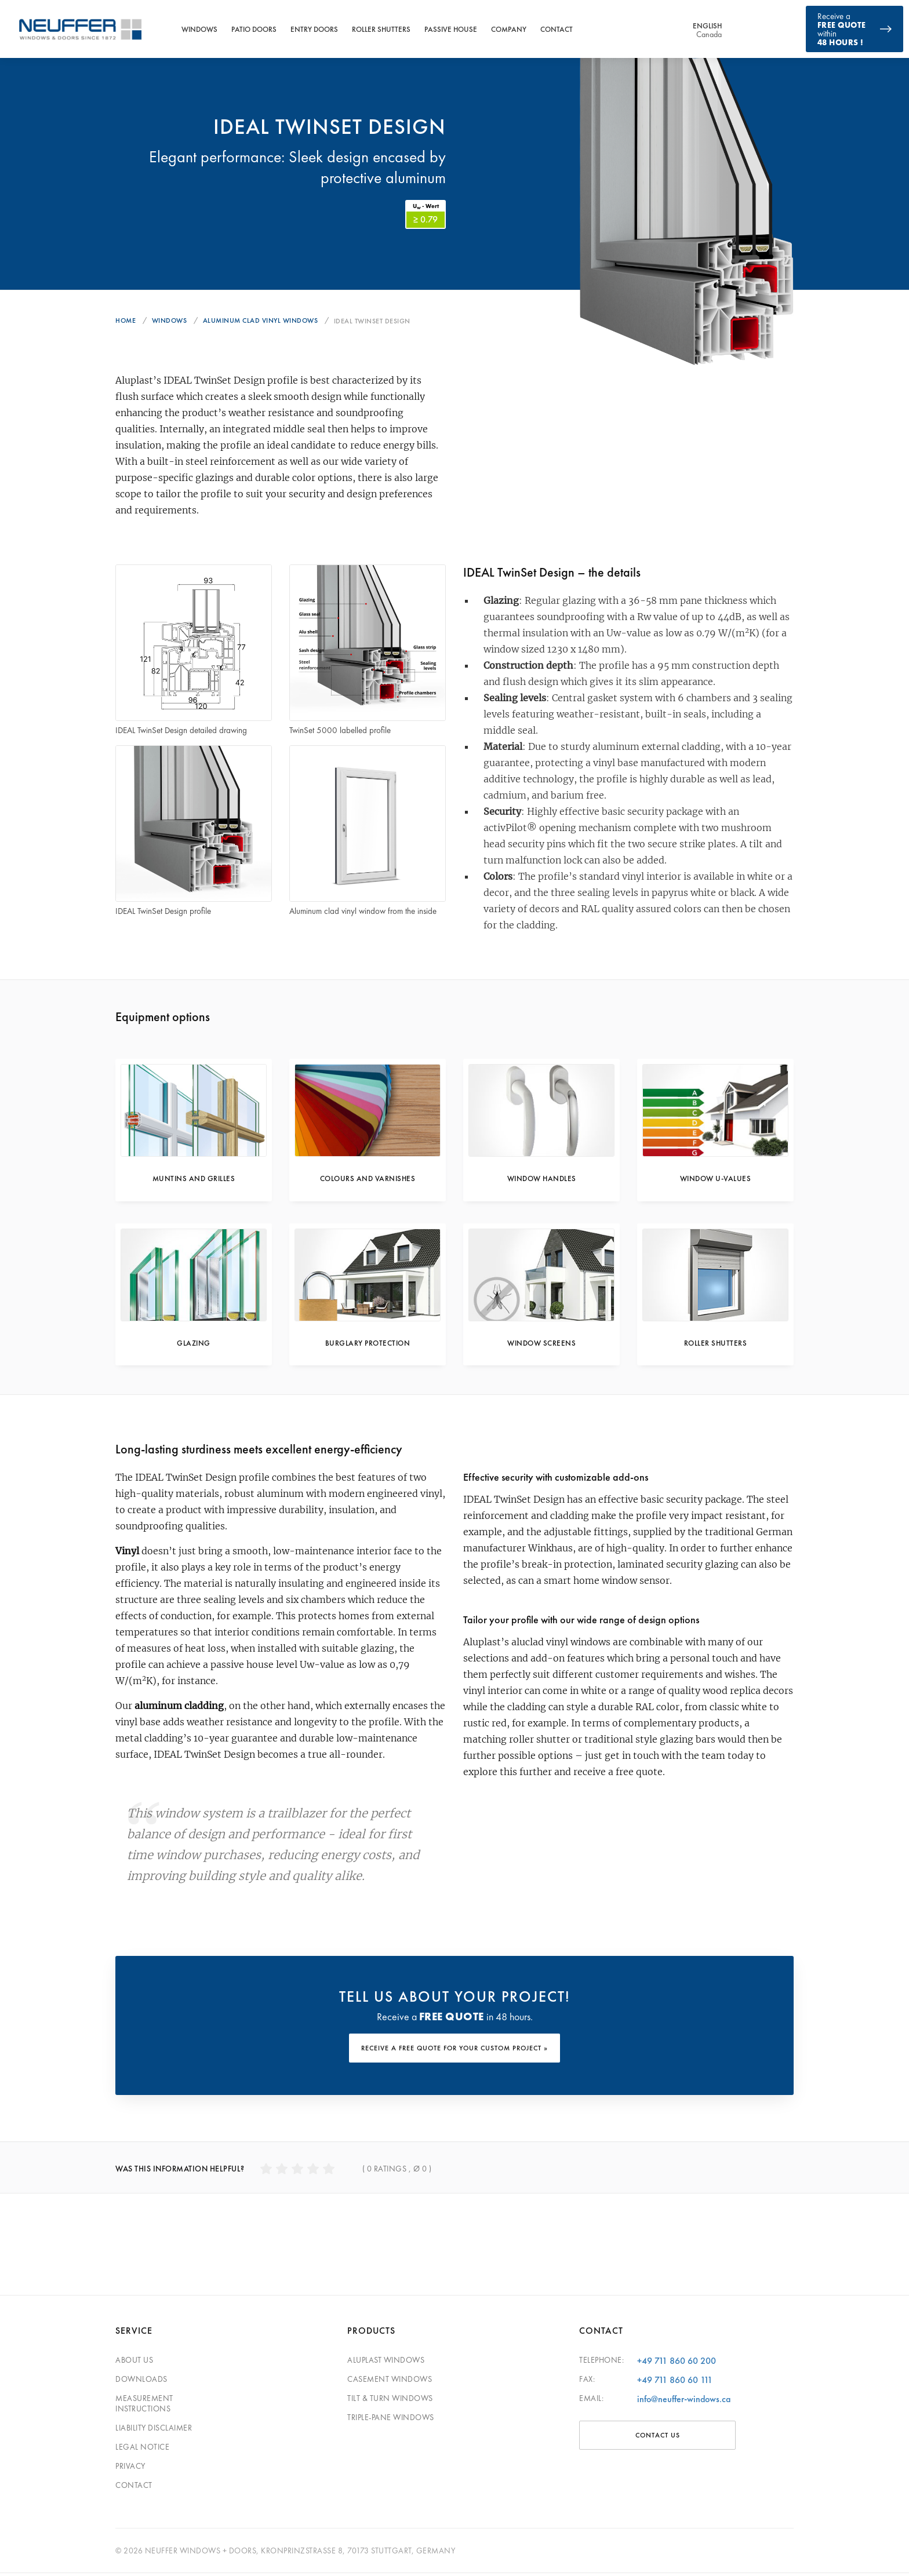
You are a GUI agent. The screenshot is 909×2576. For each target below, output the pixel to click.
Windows (199, 29)
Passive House (450, 29)
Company (508, 29)
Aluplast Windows (385, 2363)
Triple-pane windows (390, 2420)
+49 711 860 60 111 (674, 2383)
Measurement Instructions (144, 2406)
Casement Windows (389, 2382)
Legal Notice (142, 2449)
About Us (134, 2363)
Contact (556, 29)
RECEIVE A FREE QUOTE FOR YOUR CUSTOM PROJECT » (454, 2051)
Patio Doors (254, 29)
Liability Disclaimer (153, 2430)
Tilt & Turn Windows (390, 2401)
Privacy (130, 2469)
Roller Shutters (381, 29)
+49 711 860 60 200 (676, 2364)
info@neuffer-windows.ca (683, 2402)
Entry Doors (314, 29)
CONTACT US (657, 2438)
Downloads (141, 2382)
